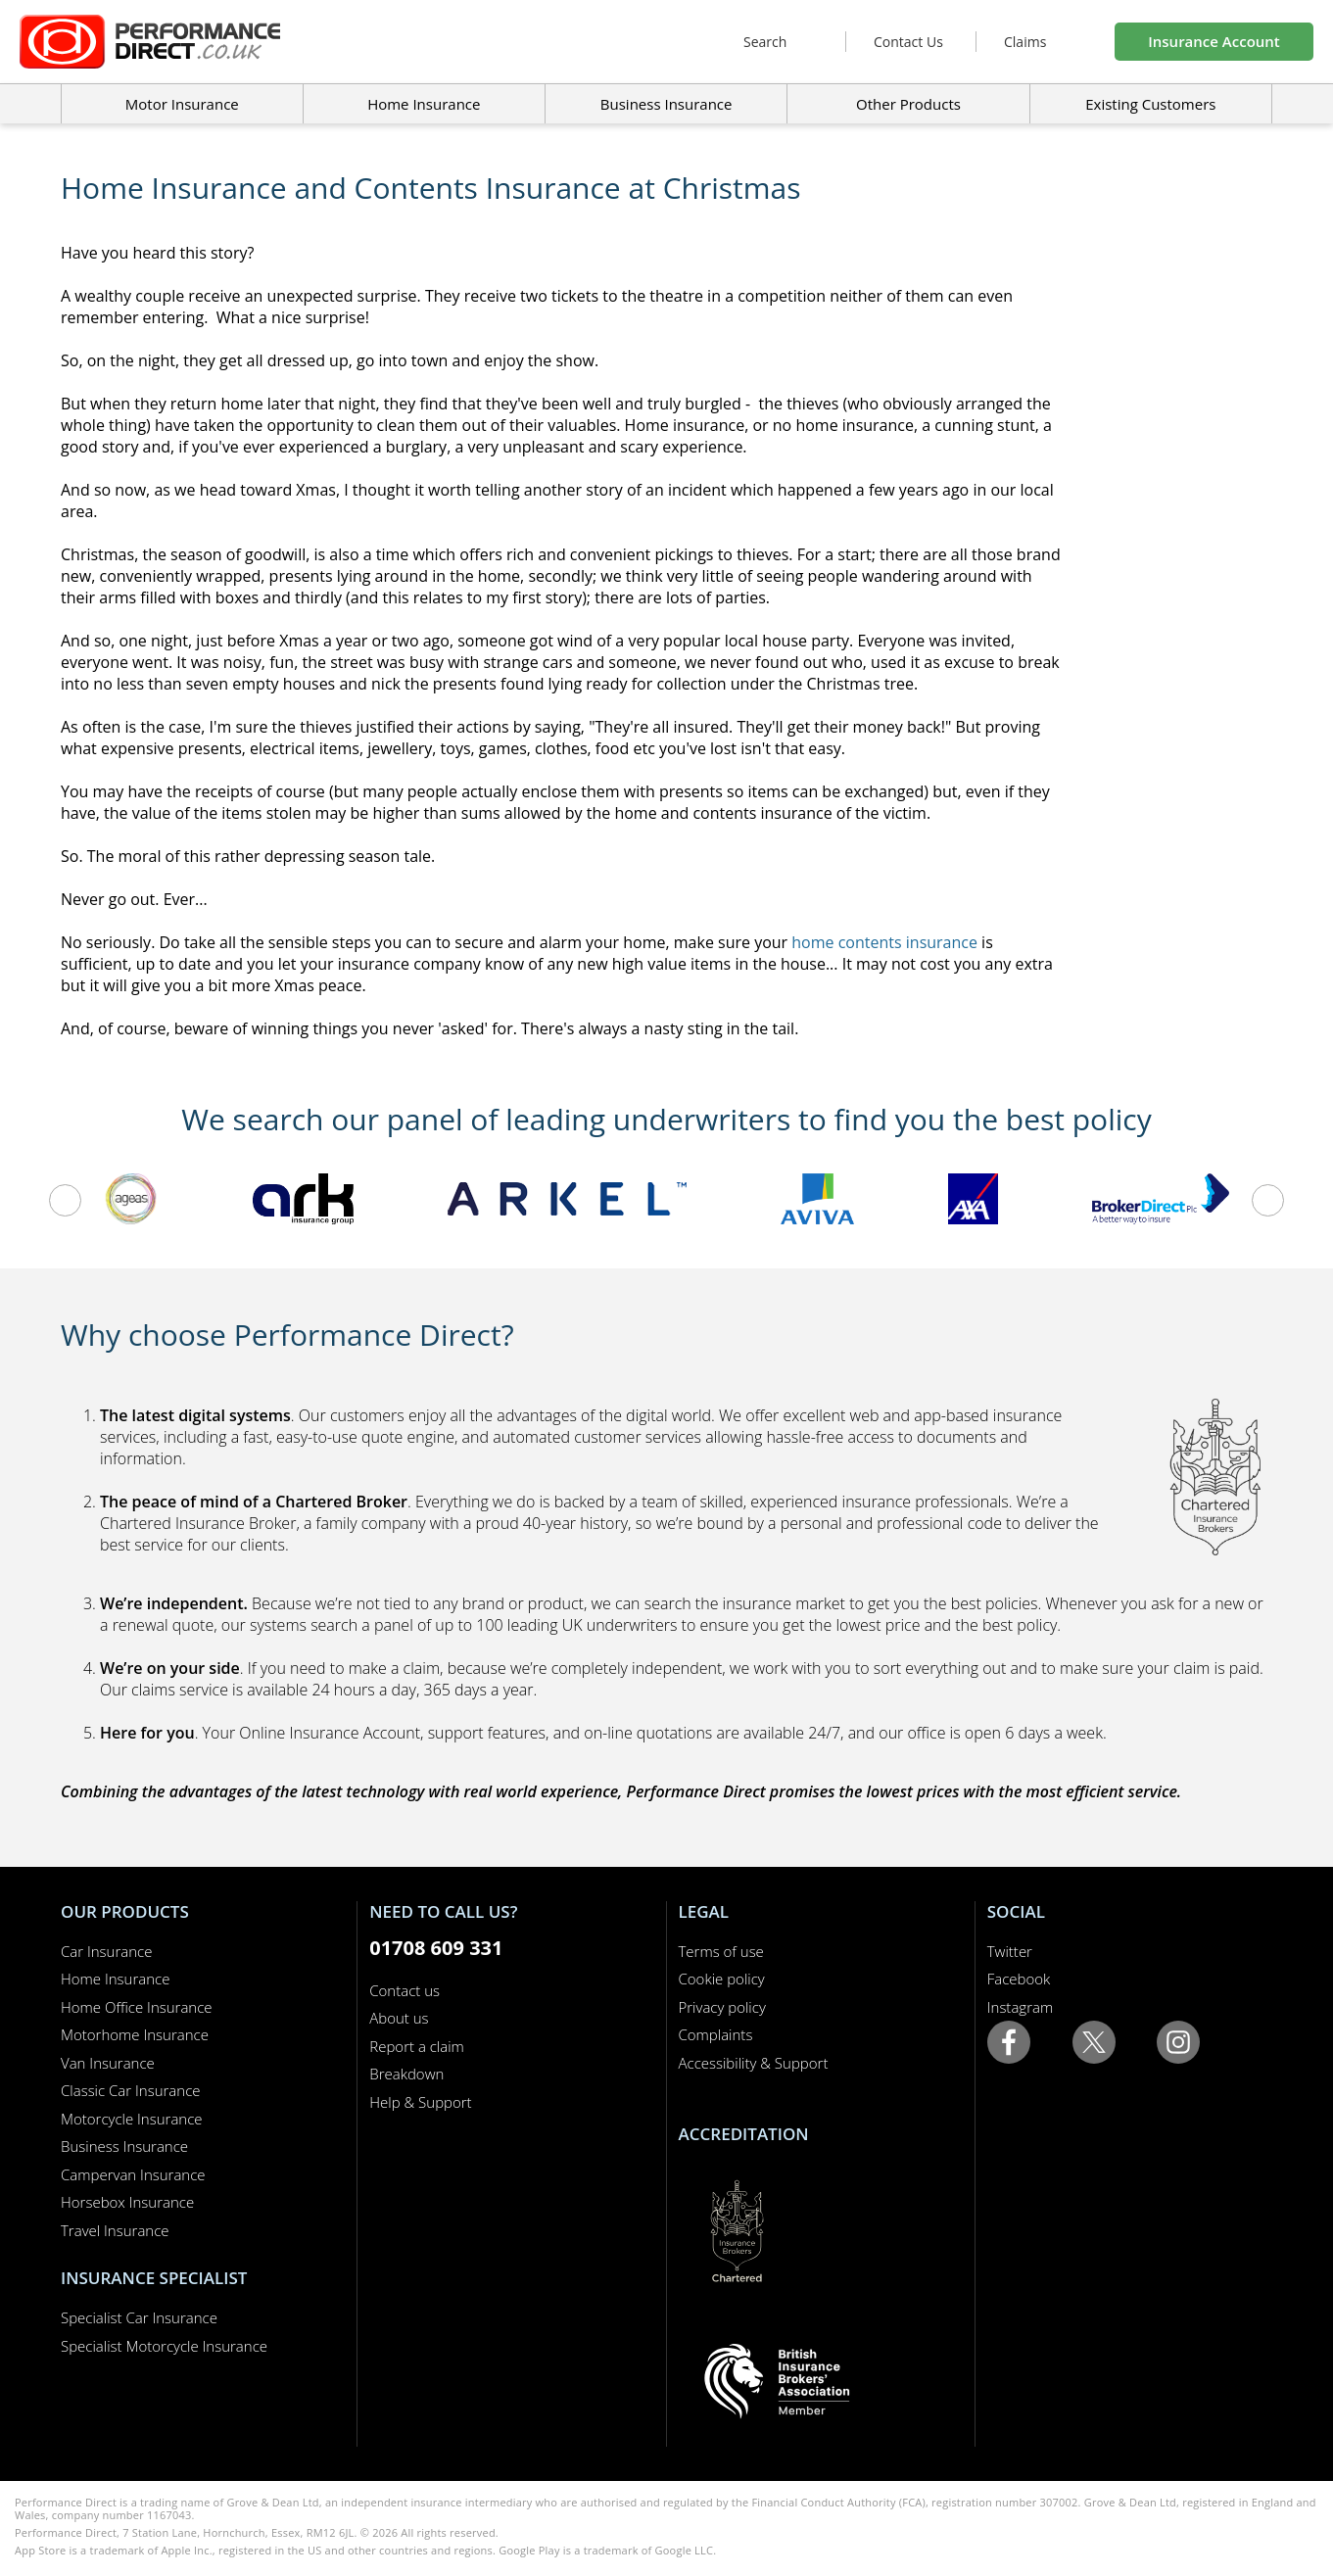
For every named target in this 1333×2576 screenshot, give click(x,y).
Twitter (1009, 1951)
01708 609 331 (435, 1947)
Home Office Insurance (137, 2007)
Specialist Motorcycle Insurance (164, 2346)
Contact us (404, 1990)
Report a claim (416, 2046)
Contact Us (908, 41)
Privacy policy (722, 2007)
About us (398, 2017)
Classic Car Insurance (131, 2090)
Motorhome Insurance (135, 2034)
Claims (1025, 41)
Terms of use (721, 1951)
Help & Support (420, 2102)
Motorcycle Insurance (132, 2118)
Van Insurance (108, 2063)
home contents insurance (884, 942)
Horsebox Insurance (127, 2202)
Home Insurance (115, 1978)
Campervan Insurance (133, 2174)
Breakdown (406, 2073)
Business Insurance (666, 104)
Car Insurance (106, 1951)
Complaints (716, 2034)
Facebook (1019, 1978)
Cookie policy (722, 1978)
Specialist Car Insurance (139, 2317)
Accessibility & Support (754, 2063)
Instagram (1020, 2007)
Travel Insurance (115, 2230)
